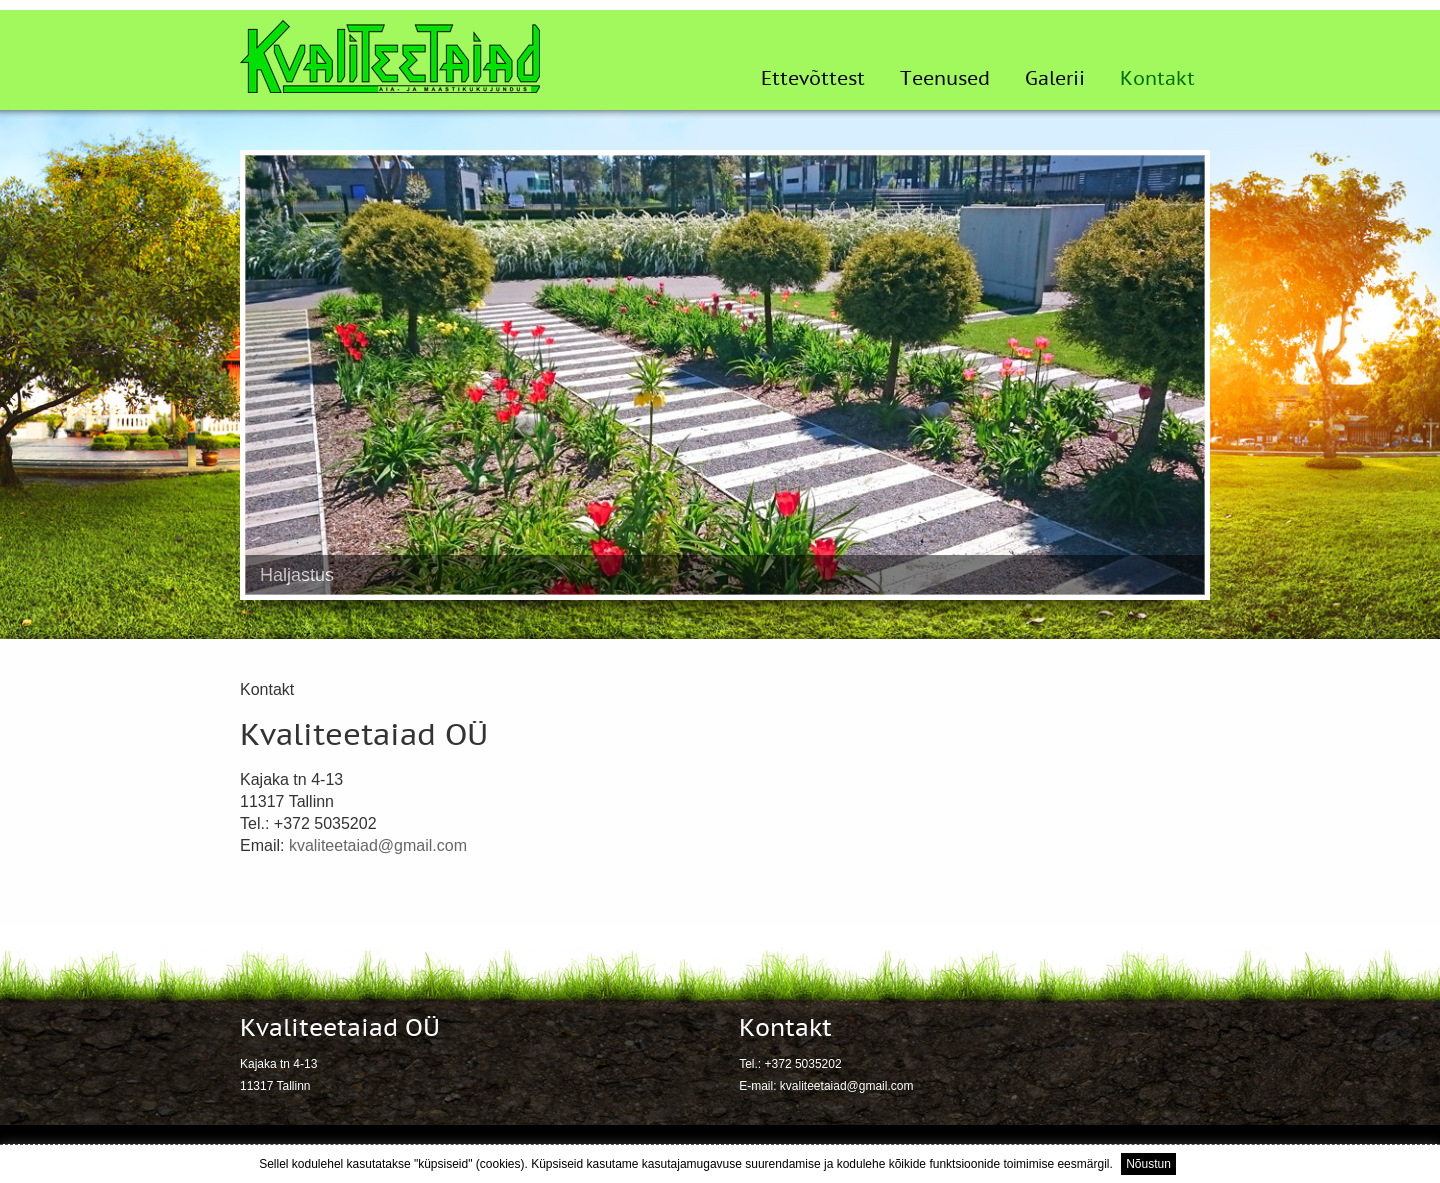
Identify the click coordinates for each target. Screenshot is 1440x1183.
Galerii (1055, 79)
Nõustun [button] (1148, 1164)
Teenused (945, 79)
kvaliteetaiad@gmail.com (378, 845)
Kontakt (1157, 79)
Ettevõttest (813, 79)
